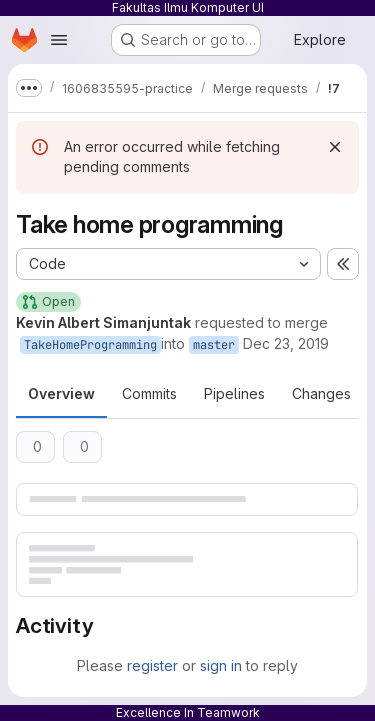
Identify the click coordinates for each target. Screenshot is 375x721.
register (152, 665)
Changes (321, 393)
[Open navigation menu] (59, 40)
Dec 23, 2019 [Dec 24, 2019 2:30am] (286, 343)
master (214, 345)
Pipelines (234, 393)
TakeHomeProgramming (90, 345)
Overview (61, 393)
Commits (149, 393)
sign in (221, 665)
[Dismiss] (335, 147)
